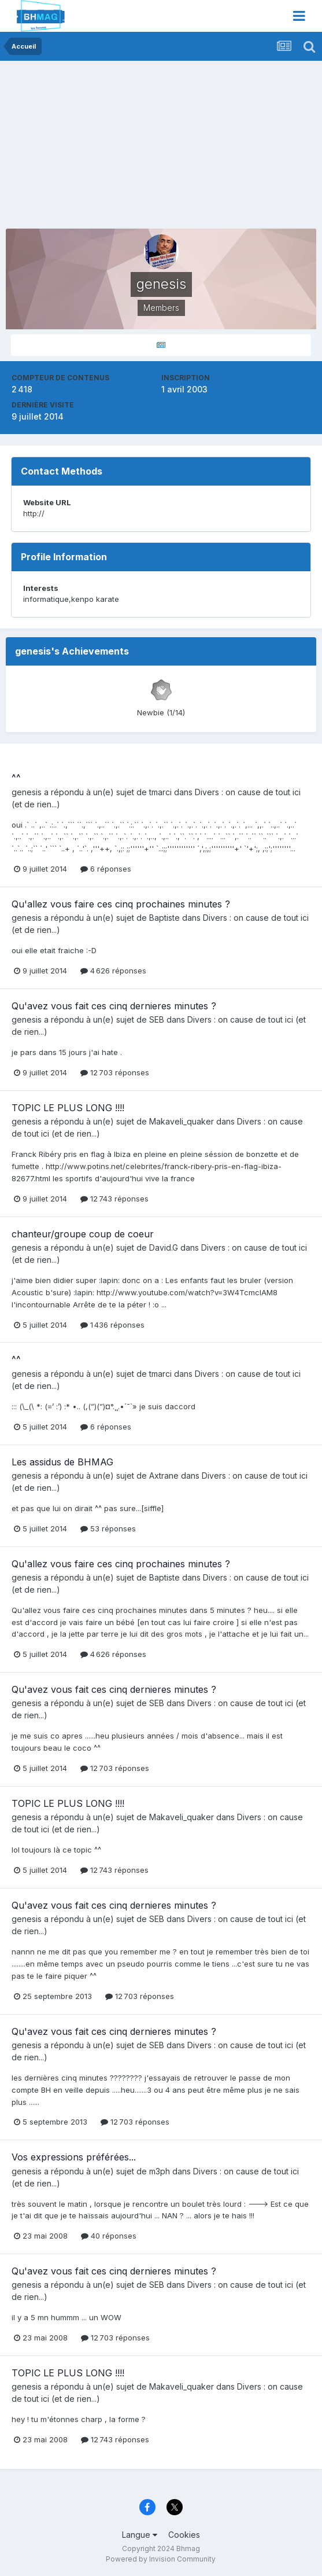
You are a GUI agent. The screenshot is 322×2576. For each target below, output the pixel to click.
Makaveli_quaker (181, 1121)
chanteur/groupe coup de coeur (83, 1234)
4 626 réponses (113, 970)
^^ (16, 778)
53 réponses (108, 1528)
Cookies (184, 2535)
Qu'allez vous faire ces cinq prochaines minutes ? (121, 904)
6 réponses (105, 868)
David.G (163, 1247)
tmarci (160, 792)
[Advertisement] (141, 148)
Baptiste (164, 918)
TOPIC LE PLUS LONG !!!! (68, 1108)
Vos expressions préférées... (74, 2157)
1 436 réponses (112, 1324)
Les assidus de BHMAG (62, 1462)
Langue (139, 2535)
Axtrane (164, 1475)
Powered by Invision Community (161, 2559)
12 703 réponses (114, 1072)
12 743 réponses (114, 1198)
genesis (27, 792)
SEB (156, 1019)
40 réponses (108, 2235)
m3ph (159, 2171)
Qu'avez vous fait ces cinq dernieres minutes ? (114, 1006)
